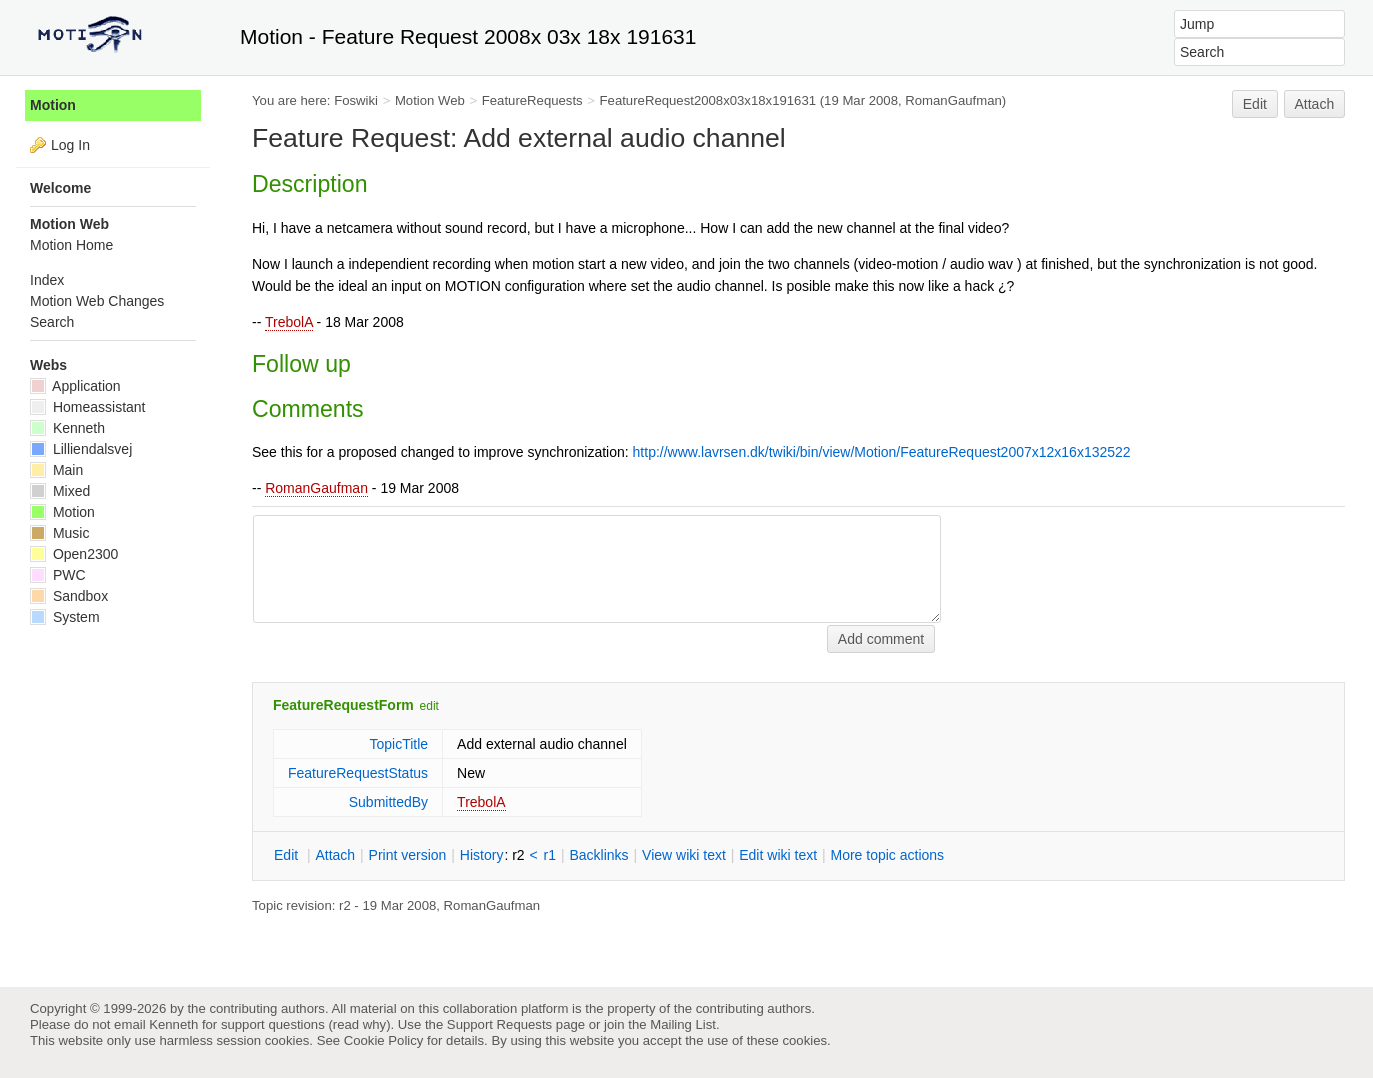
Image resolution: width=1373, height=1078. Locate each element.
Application (75, 386)
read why (359, 1024)
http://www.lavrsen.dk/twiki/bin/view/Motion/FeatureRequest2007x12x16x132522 (882, 452)
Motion (53, 105)
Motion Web (430, 100)
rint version (408, 855)
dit (288, 855)
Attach (1315, 104)
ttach (335, 855)
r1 (550, 855)
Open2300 (74, 554)
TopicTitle (398, 744)
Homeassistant (87, 407)
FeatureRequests (532, 100)
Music (59, 533)
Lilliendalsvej (81, 449)
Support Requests (499, 1024)
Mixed (60, 491)
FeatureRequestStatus (358, 773)
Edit (1255, 104)
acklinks (598, 855)
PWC (58, 575)
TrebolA (289, 322)
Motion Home (71, 245)
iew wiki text (684, 855)
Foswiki (356, 100)
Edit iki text (778, 855)
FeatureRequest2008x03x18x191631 (708, 100)
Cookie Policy (384, 1040)
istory (482, 855)
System (65, 617)
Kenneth (67, 428)
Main (56, 470)
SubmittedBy (388, 802)
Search (52, 322)
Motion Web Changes (97, 301)
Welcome (60, 188)
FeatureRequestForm (343, 705)
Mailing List (683, 1024)
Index (47, 280)
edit (429, 706)
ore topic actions (887, 855)
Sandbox (69, 596)
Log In (70, 145)
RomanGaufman (316, 488)
